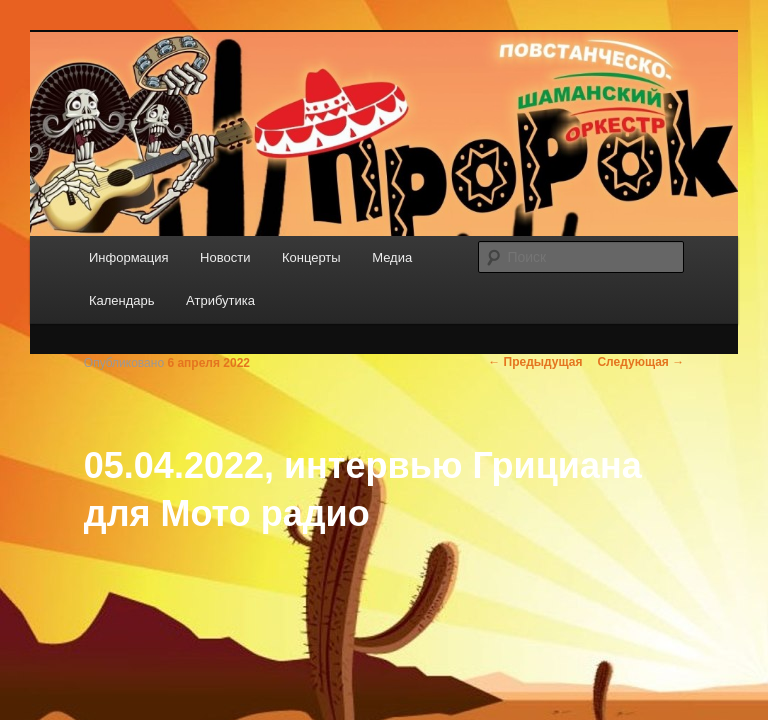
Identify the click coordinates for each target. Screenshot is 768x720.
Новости (225, 257)
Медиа (392, 257)
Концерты (311, 257)
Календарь (122, 300)
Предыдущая (535, 362)
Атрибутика (220, 300)
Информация (129, 257)
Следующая (640, 362)
